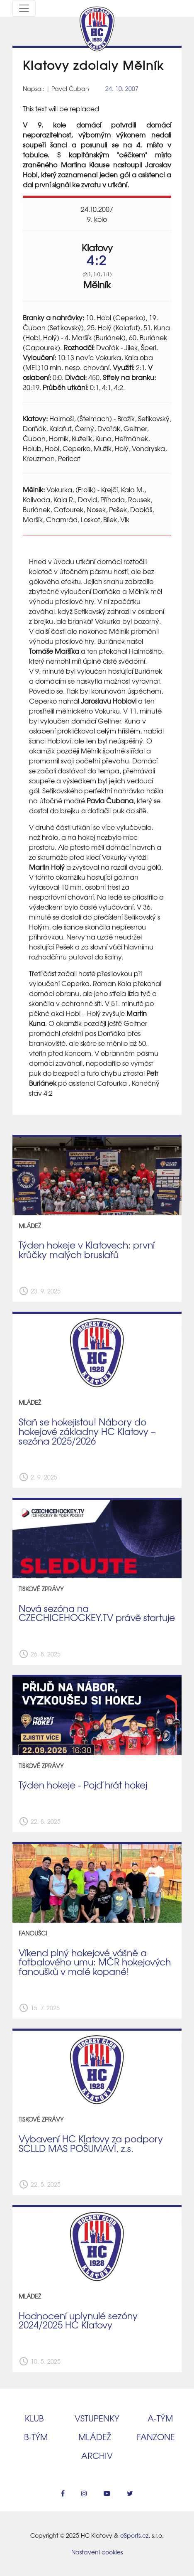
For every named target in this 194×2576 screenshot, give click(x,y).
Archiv (97, 2455)
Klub (34, 2418)
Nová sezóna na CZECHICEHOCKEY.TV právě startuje (97, 1613)
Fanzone (156, 2437)
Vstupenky (97, 2418)
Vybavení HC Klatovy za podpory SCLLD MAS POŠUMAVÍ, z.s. (91, 2143)
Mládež (94, 2437)
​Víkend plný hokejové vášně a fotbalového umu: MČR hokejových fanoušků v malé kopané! (95, 1962)
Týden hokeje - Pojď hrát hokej (83, 1784)
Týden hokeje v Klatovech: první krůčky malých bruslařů (87, 1249)
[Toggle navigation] (24, 8)
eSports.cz (134, 2535)
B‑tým (36, 2437)
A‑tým (160, 2418)
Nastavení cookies (97, 2552)
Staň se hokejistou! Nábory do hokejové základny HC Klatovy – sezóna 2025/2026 (87, 1431)
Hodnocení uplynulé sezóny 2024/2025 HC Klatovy (78, 2320)
